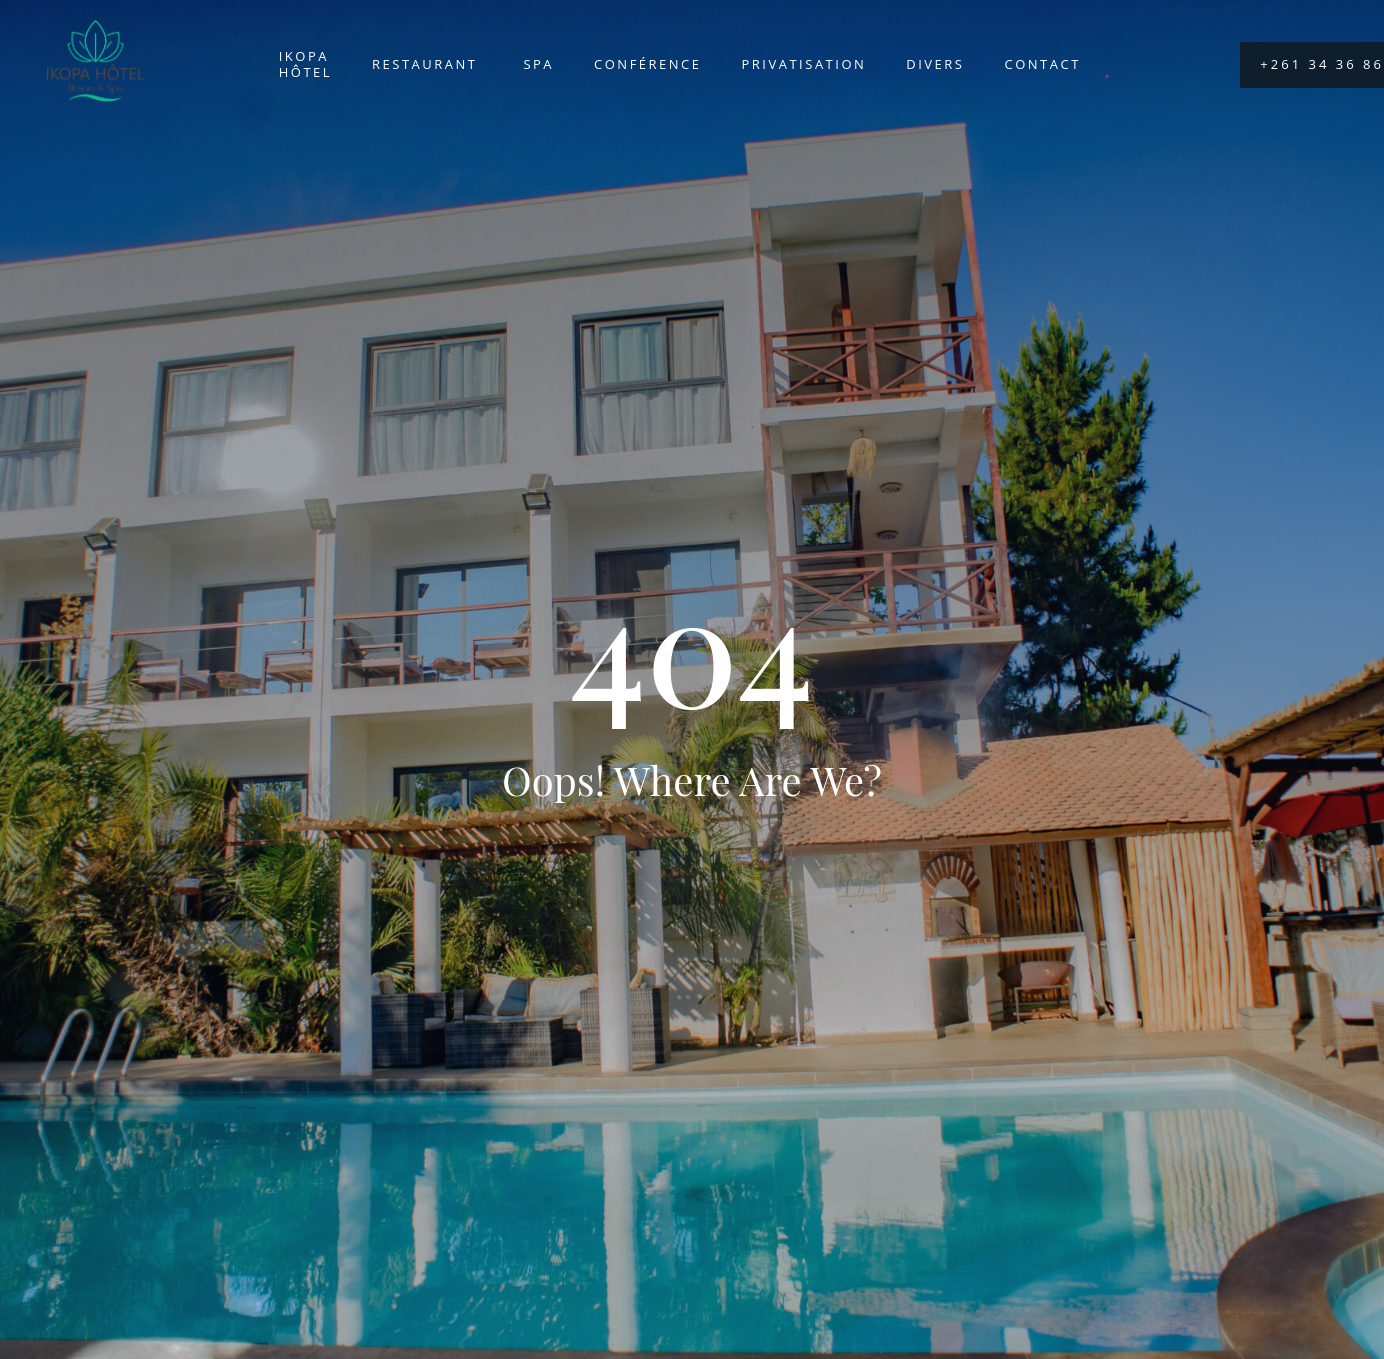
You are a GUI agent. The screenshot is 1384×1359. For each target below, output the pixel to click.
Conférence (647, 64)
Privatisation (804, 64)
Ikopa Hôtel (305, 64)
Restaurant (427, 64)
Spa (538, 64)
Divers (935, 64)
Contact (1043, 64)
